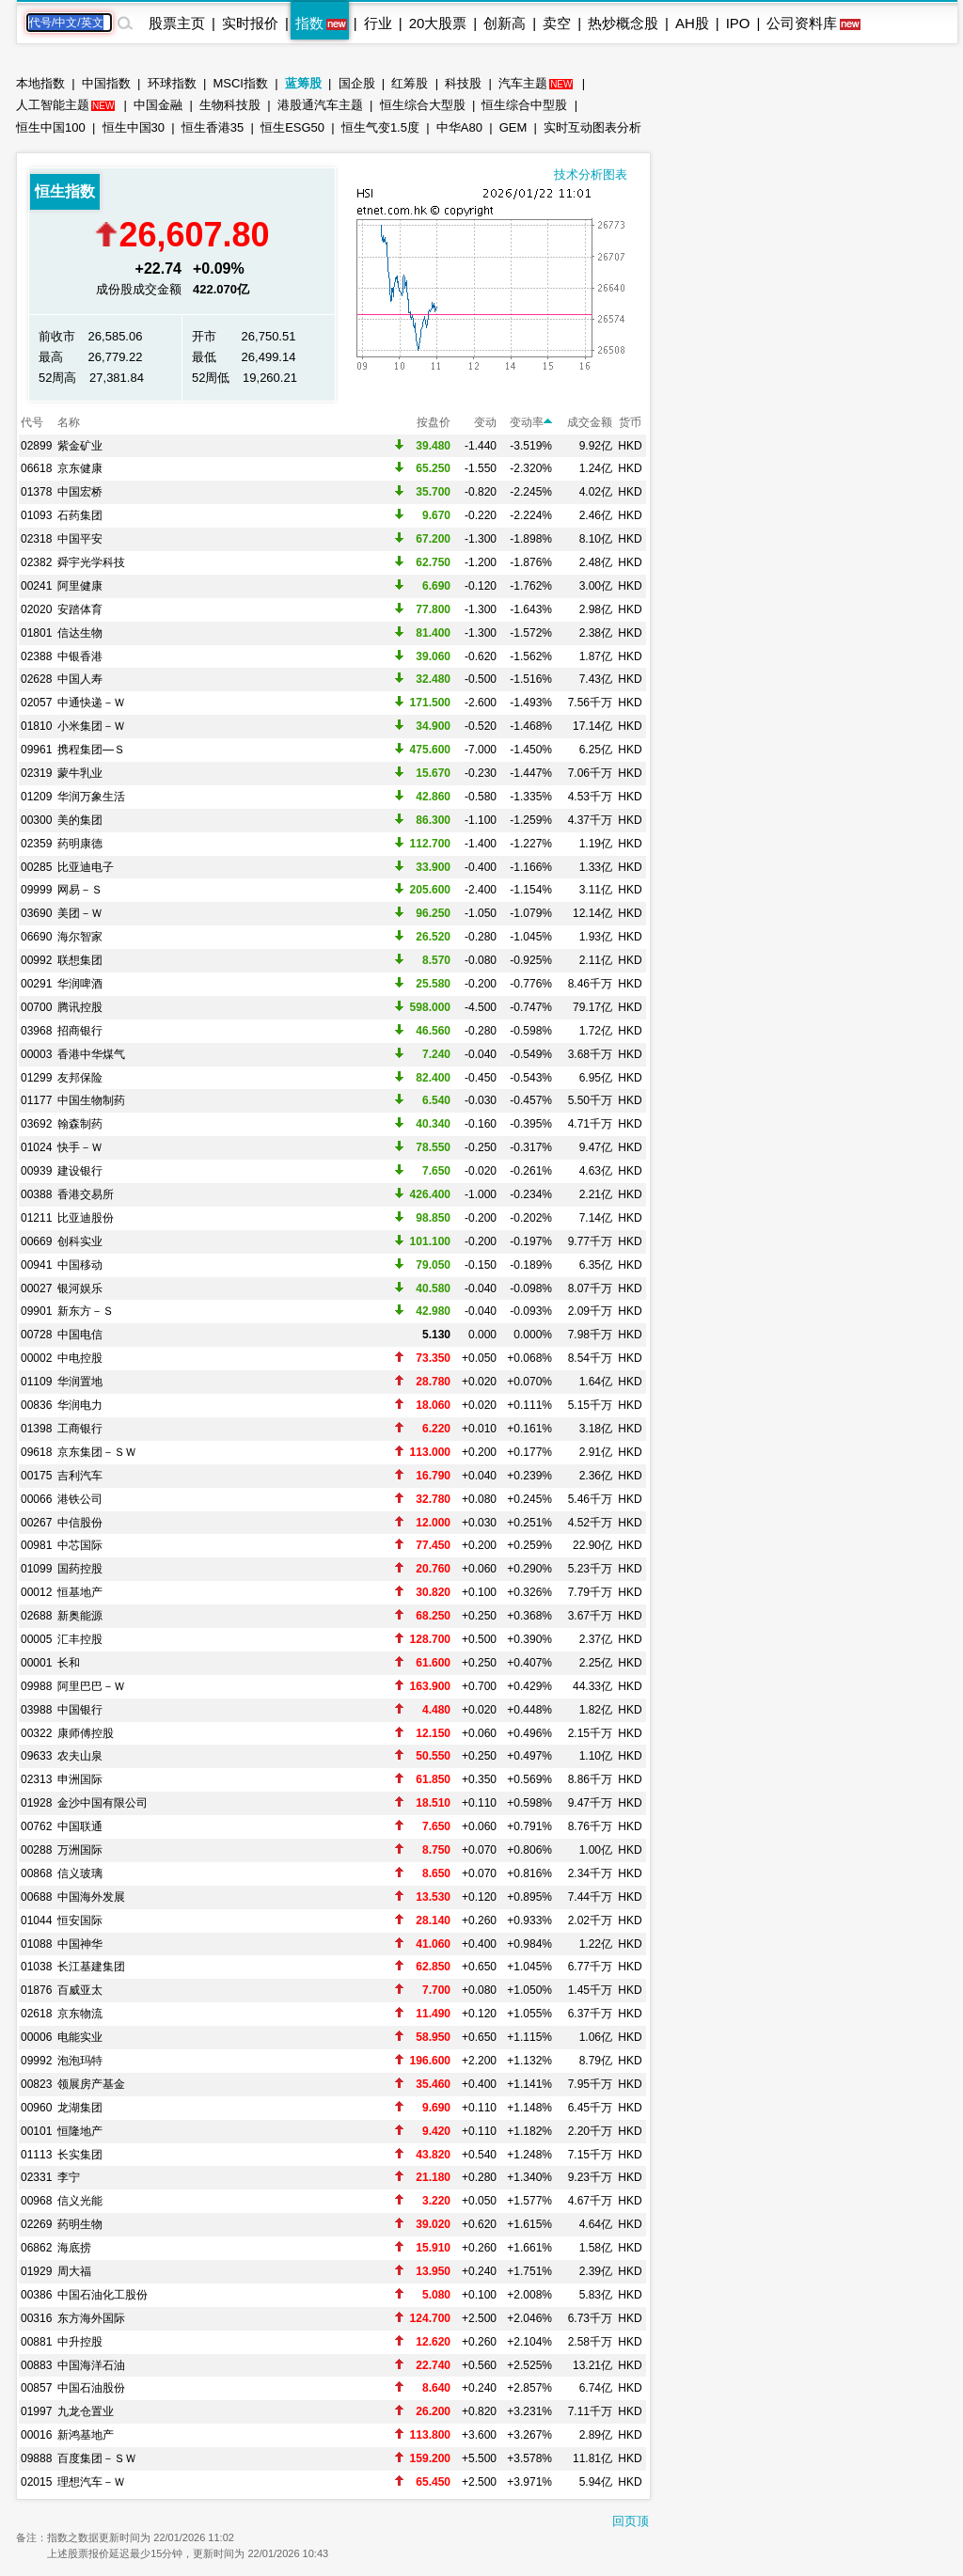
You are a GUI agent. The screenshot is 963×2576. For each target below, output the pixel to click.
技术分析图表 (590, 174)
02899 (36, 445)
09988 (36, 1686)
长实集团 (80, 2154)
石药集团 (80, 515)
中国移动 (80, 1265)
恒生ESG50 (292, 127)
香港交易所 (85, 1194)
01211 (36, 1218)
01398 (36, 1428)
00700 (36, 1007)
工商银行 (80, 1428)
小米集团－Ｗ (91, 726)
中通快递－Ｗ (91, 702)
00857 (36, 2387)
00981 (36, 1545)
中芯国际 (80, 1545)
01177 (36, 1100)
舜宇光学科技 (91, 562)
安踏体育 (80, 609)
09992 (36, 2060)
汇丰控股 (80, 1639)
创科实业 (80, 1241)
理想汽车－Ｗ (91, 2482)
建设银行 (80, 1170)
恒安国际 (80, 1920)
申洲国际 (80, 1779)
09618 (36, 1452)
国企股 (357, 83)
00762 (36, 1826)
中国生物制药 (91, 1100)
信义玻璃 (80, 1873)
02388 (36, 656)
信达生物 (80, 633)
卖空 (557, 23)
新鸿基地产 (85, 2435)
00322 (36, 1733)
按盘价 (433, 422)
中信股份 (80, 1522)
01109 (36, 1381)
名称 (68, 422)
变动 (485, 422)
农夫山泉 (80, 1755)
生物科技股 (229, 105)
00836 (36, 1405)
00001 (36, 1662)
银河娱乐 (80, 1288)
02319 (36, 773)
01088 (36, 1944)
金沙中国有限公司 (102, 1803)
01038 (36, 1966)
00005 (36, 1639)
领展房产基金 (91, 2084)
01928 (36, 1803)
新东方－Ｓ (85, 1311)
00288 (36, 1850)
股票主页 (177, 23)
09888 (36, 2458)
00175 (36, 1475)
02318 (36, 538)
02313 (36, 1779)
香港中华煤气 (91, 1054)
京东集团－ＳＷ (96, 1452)
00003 (36, 1054)
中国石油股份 (91, 2387)
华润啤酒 (80, 983)
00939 (36, 1170)
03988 (36, 1709)
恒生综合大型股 (423, 105)
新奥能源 (80, 1615)
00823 (36, 2084)
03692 (36, 1123)
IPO (738, 23)
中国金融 (158, 105)
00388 (36, 1194)
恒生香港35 (213, 127)
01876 (36, 1990)
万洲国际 (80, 1850)
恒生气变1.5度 (380, 127)
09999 (36, 889)
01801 (36, 633)
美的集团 (80, 820)
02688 (36, 1615)
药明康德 (80, 843)
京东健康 (80, 468)
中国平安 (80, 538)
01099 (36, 1568)
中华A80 (459, 127)
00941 (36, 1265)
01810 (36, 726)
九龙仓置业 (85, 2411)
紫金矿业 (80, 445)
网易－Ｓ (80, 889)
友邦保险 (80, 1077)
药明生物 (80, 2224)
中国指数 (106, 83)
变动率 (531, 422)
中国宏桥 (80, 491)
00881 (36, 2341)
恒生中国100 (51, 127)
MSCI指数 (240, 83)
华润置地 (80, 1381)
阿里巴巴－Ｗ (91, 1686)
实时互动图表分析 (592, 127)
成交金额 (589, 422)
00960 (36, 2107)
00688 (36, 1897)
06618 (36, 468)
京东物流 (80, 2013)
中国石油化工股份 (102, 2294)
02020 (36, 609)
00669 (36, 1241)
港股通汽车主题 (320, 105)
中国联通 (80, 1826)
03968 (36, 1030)
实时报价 (250, 23)
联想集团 (80, 960)
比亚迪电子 (85, 867)
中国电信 (80, 1334)
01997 (36, 2411)
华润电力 (80, 1405)
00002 (36, 1358)
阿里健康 (80, 586)
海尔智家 (80, 936)
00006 (36, 2037)
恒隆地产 (80, 2131)
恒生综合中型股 (524, 105)
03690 (36, 913)
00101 (36, 2131)
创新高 (504, 23)
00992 (36, 960)
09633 (36, 1755)
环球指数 (172, 83)
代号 (32, 422)
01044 (36, 1920)
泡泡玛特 (80, 2060)
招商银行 (80, 1030)
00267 (36, 1522)
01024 (36, 1147)
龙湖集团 (80, 2107)
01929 (36, 2271)
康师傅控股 (85, 1733)
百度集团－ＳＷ (96, 2458)
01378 (36, 491)
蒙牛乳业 (80, 773)
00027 (36, 1288)
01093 (36, 515)
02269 (36, 2224)
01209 (36, 796)
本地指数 (40, 83)
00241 (36, 586)
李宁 (68, 2177)
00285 (36, 867)
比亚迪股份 (85, 1218)
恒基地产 (80, 1592)
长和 (68, 1662)
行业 (378, 23)
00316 (36, 2318)
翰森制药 (80, 1123)
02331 (36, 2177)
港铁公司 (80, 1499)
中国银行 (80, 1709)
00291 (36, 983)
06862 (36, 2247)
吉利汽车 (80, 1475)
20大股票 (438, 23)
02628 (36, 679)
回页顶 (630, 2521)
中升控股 (80, 2341)
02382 (36, 562)
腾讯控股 (80, 1007)
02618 (36, 2013)
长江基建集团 (91, 1966)
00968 (36, 2200)
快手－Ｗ (80, 1147)
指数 (309, 23)
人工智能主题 (52, 105)
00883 (36, 2365)
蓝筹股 (303, 83)
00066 (36, 1499)
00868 (36, 1873)
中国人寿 (80, 679)
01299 (36, 1077)
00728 (36, 1334)
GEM (513, 127)
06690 (36, 936)
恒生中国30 (134, 127)
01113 (36, 2154)
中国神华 (80, 1944)
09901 (36, 1311)
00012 (36, 1592)
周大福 (74, 2271)
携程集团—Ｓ (91, 749)
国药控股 (80, 1568)
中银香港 (80, 656)
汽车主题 (522, 83)
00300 (36, 820)
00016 (36, 2435)
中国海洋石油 (91, 2365)
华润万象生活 (91, 796)
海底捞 (74, 2247)
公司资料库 (801, 23)
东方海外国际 (91, 2318)
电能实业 (80, 2037)
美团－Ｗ (80, 913)
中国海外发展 (91, 1897)
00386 (36, 2294)
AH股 (692, 23)
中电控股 (80, 1358)
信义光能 (80, 2200)
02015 (36, 2482)
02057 (36, 702)
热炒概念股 (623, 23)
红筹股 (409, 83)
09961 (36, 749)
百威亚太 (80, 1990)
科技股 (463, 83)
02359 (36, 843)
